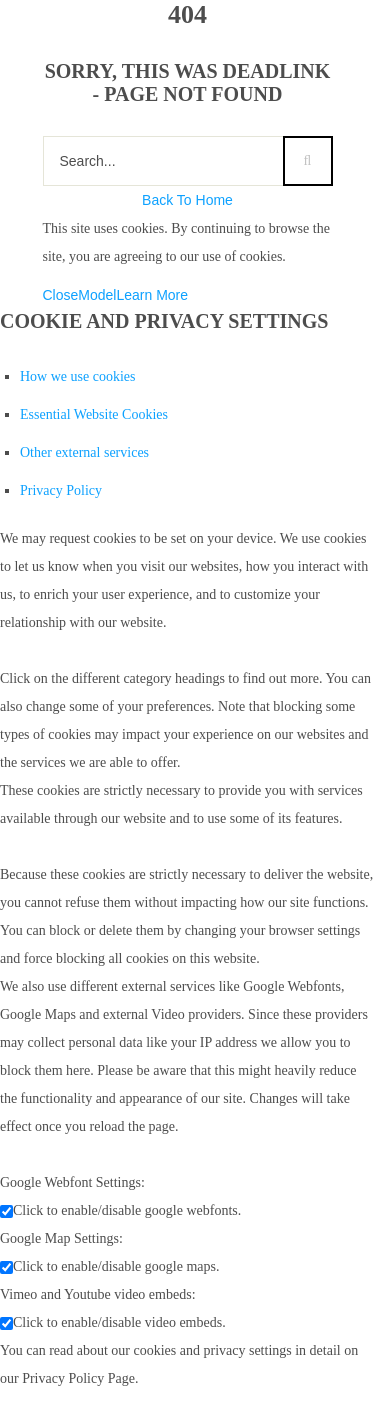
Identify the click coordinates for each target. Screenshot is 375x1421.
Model (97, 295)
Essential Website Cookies (94, 414)
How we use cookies (77, 376)
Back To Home (187, 200)
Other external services (84, 452)
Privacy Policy (61, 490)
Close (61, 295)
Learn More (152, 295)
